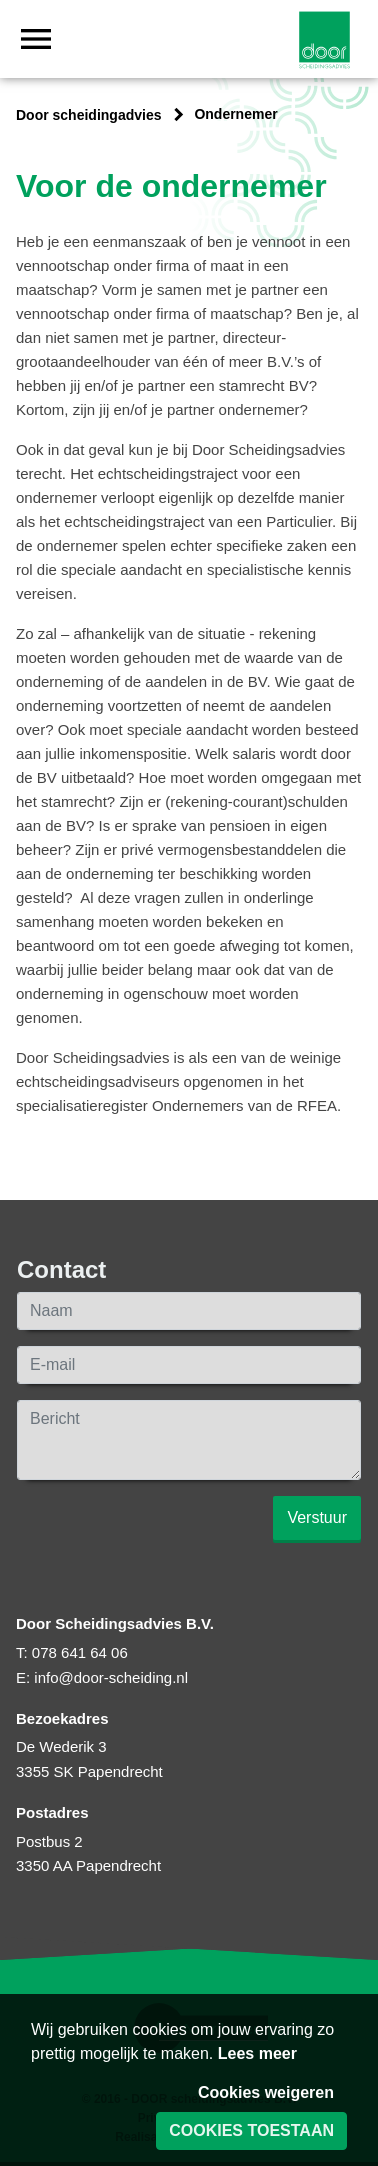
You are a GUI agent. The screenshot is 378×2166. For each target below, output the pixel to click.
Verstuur (317, 1517)
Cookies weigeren (266, 2092)
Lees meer (257, 2053)
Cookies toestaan (251, 2130)
